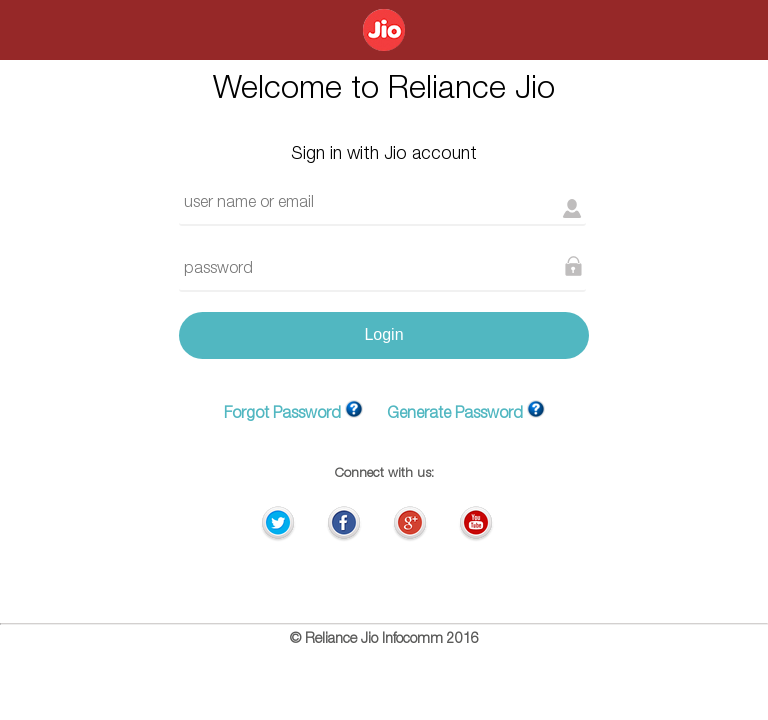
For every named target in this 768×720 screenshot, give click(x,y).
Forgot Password (282, 415)
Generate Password (455, 415)
